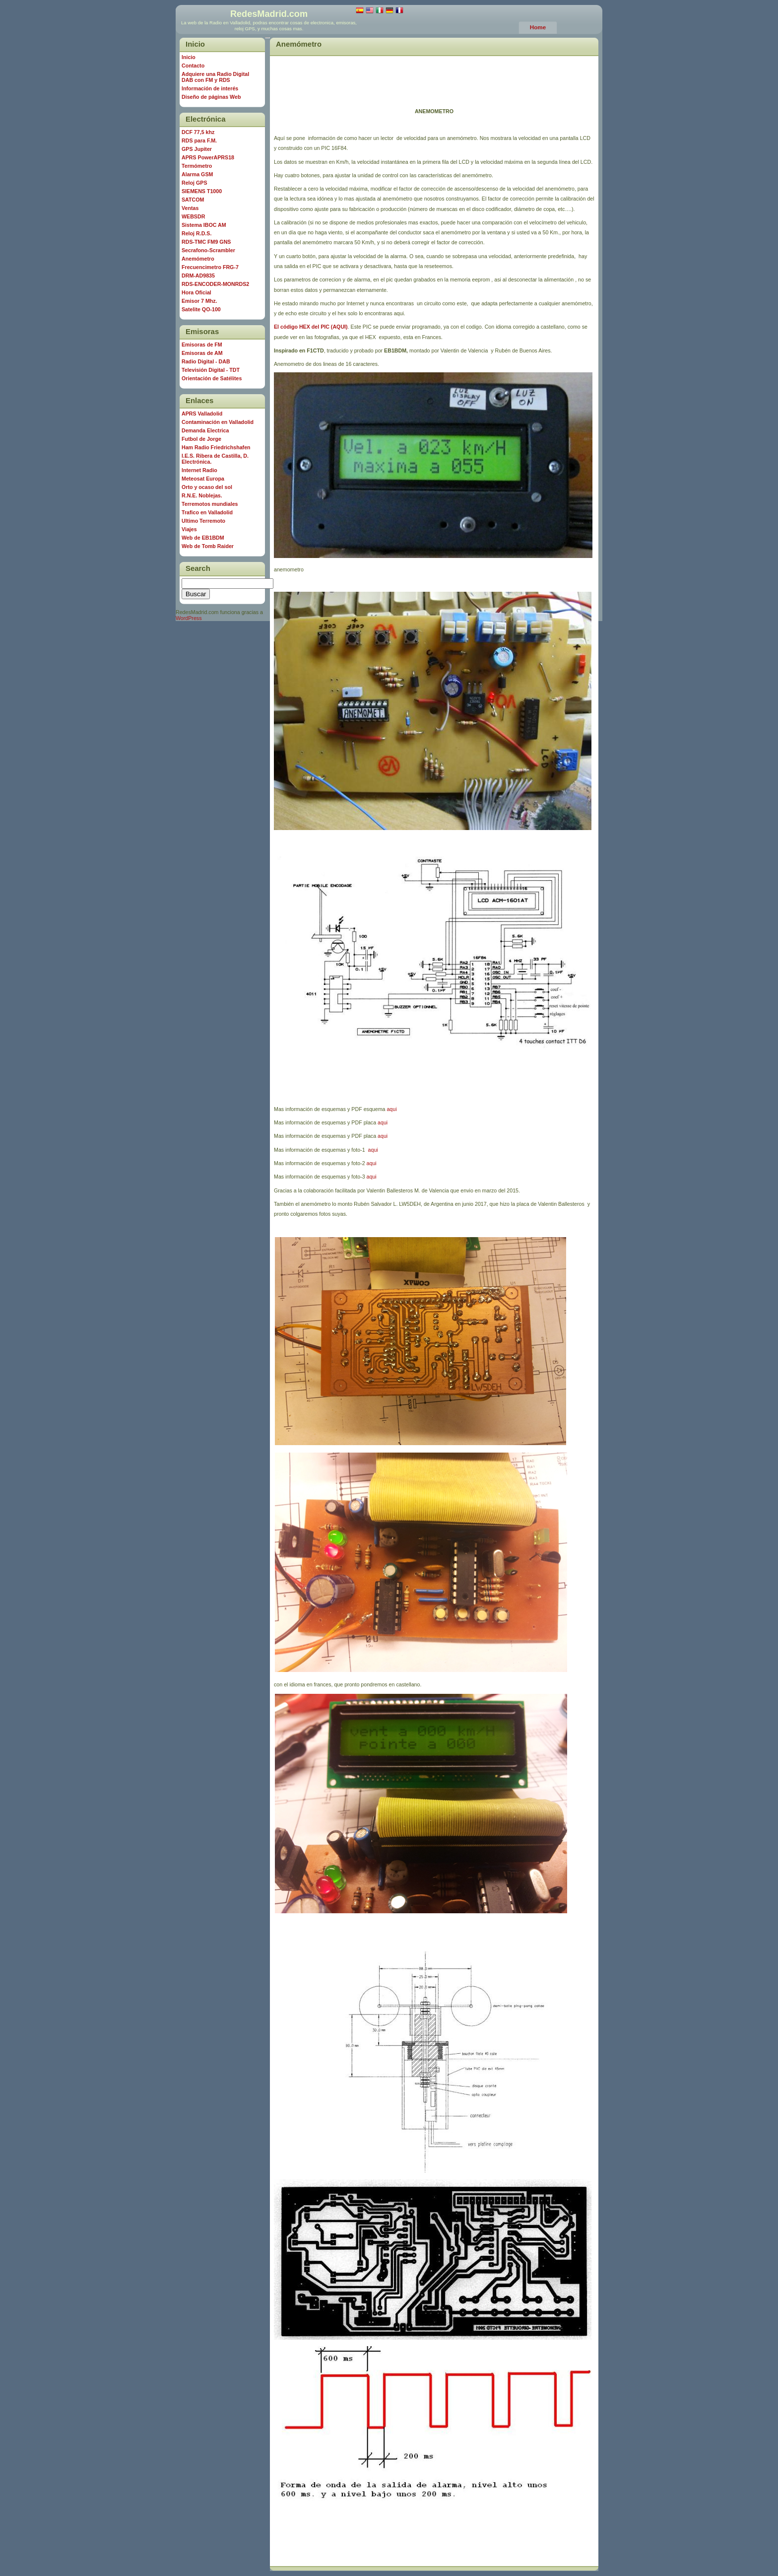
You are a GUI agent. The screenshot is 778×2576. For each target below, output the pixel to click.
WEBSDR (193, 216)
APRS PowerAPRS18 (208, 157)
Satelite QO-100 (201, 309)
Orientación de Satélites (212, 378)
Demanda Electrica (205, 430)
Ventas (190, 208)
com (298, 14)
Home (538, 27)
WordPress (189, 618)
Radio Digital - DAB (206, 361)
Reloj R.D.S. (196, 233)
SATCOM (193, 200)
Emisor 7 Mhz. (199, 301)
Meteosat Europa (203, 479)
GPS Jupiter (197, 149)
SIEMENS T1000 (202, 191)
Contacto (193, 66)
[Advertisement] (434, 74)
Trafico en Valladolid (207, 512)
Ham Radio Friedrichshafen (216, 447)
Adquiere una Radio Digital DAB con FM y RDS (215, 77)
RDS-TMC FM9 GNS (206, 242)
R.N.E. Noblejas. (202, 495)
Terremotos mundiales (210, 504)
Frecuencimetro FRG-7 (210, 267)
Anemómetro (299, 44)
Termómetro (197, 166)
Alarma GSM (197, 174)
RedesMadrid (258, 14)
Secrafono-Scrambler (208, 250)
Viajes (189, 529)
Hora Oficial (196, 292)
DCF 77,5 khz (198, 132)
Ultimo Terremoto (203, 521)
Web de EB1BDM (203, 538)
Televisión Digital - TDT (211, 370)
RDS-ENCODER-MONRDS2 (215, 284)
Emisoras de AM (202, 353)
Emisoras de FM (202, 345)
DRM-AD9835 (198, 275)
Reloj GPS (194, 183)
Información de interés (210, 88)
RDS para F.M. (199, 140)
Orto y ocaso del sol (207, 487)
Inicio (188, 57)
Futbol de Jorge (201, 439)
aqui (391, 1109)
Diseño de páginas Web (211, 97)
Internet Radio (199, 470)
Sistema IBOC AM (204, 225)
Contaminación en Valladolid (218, 422)
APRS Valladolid (202, 414)
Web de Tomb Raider (208, 546)
